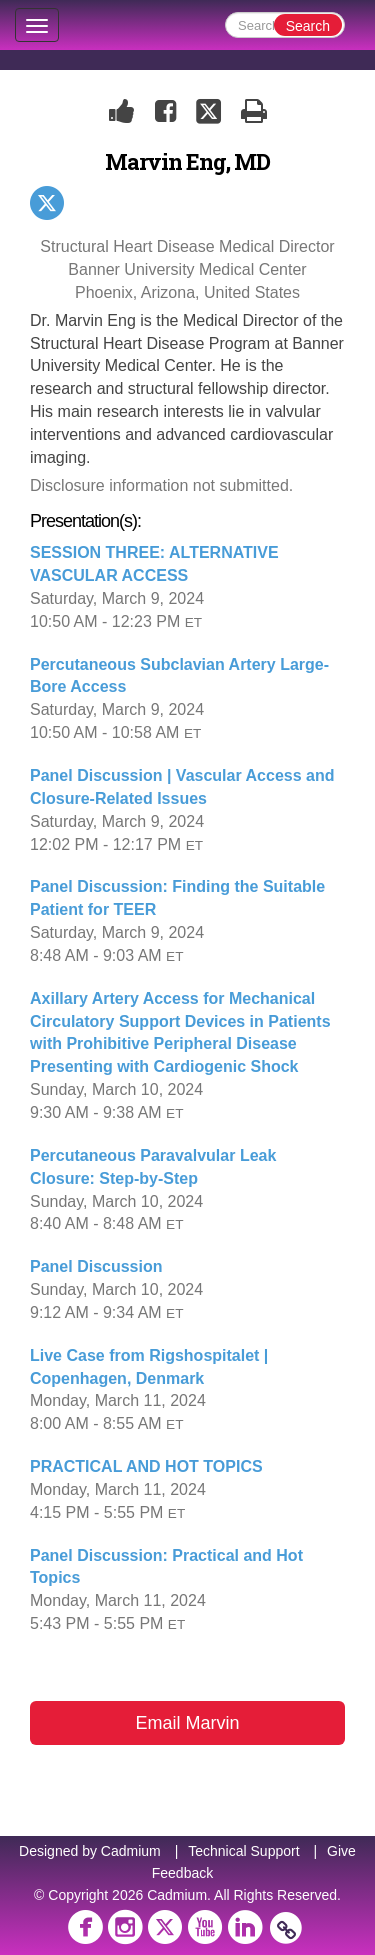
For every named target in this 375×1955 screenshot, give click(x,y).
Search (308, 26)
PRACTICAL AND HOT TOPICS (146, 1466)
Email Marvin (187, 1723)
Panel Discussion (96, 1266)
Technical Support (243, 1851)
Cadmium (131, 1851)
